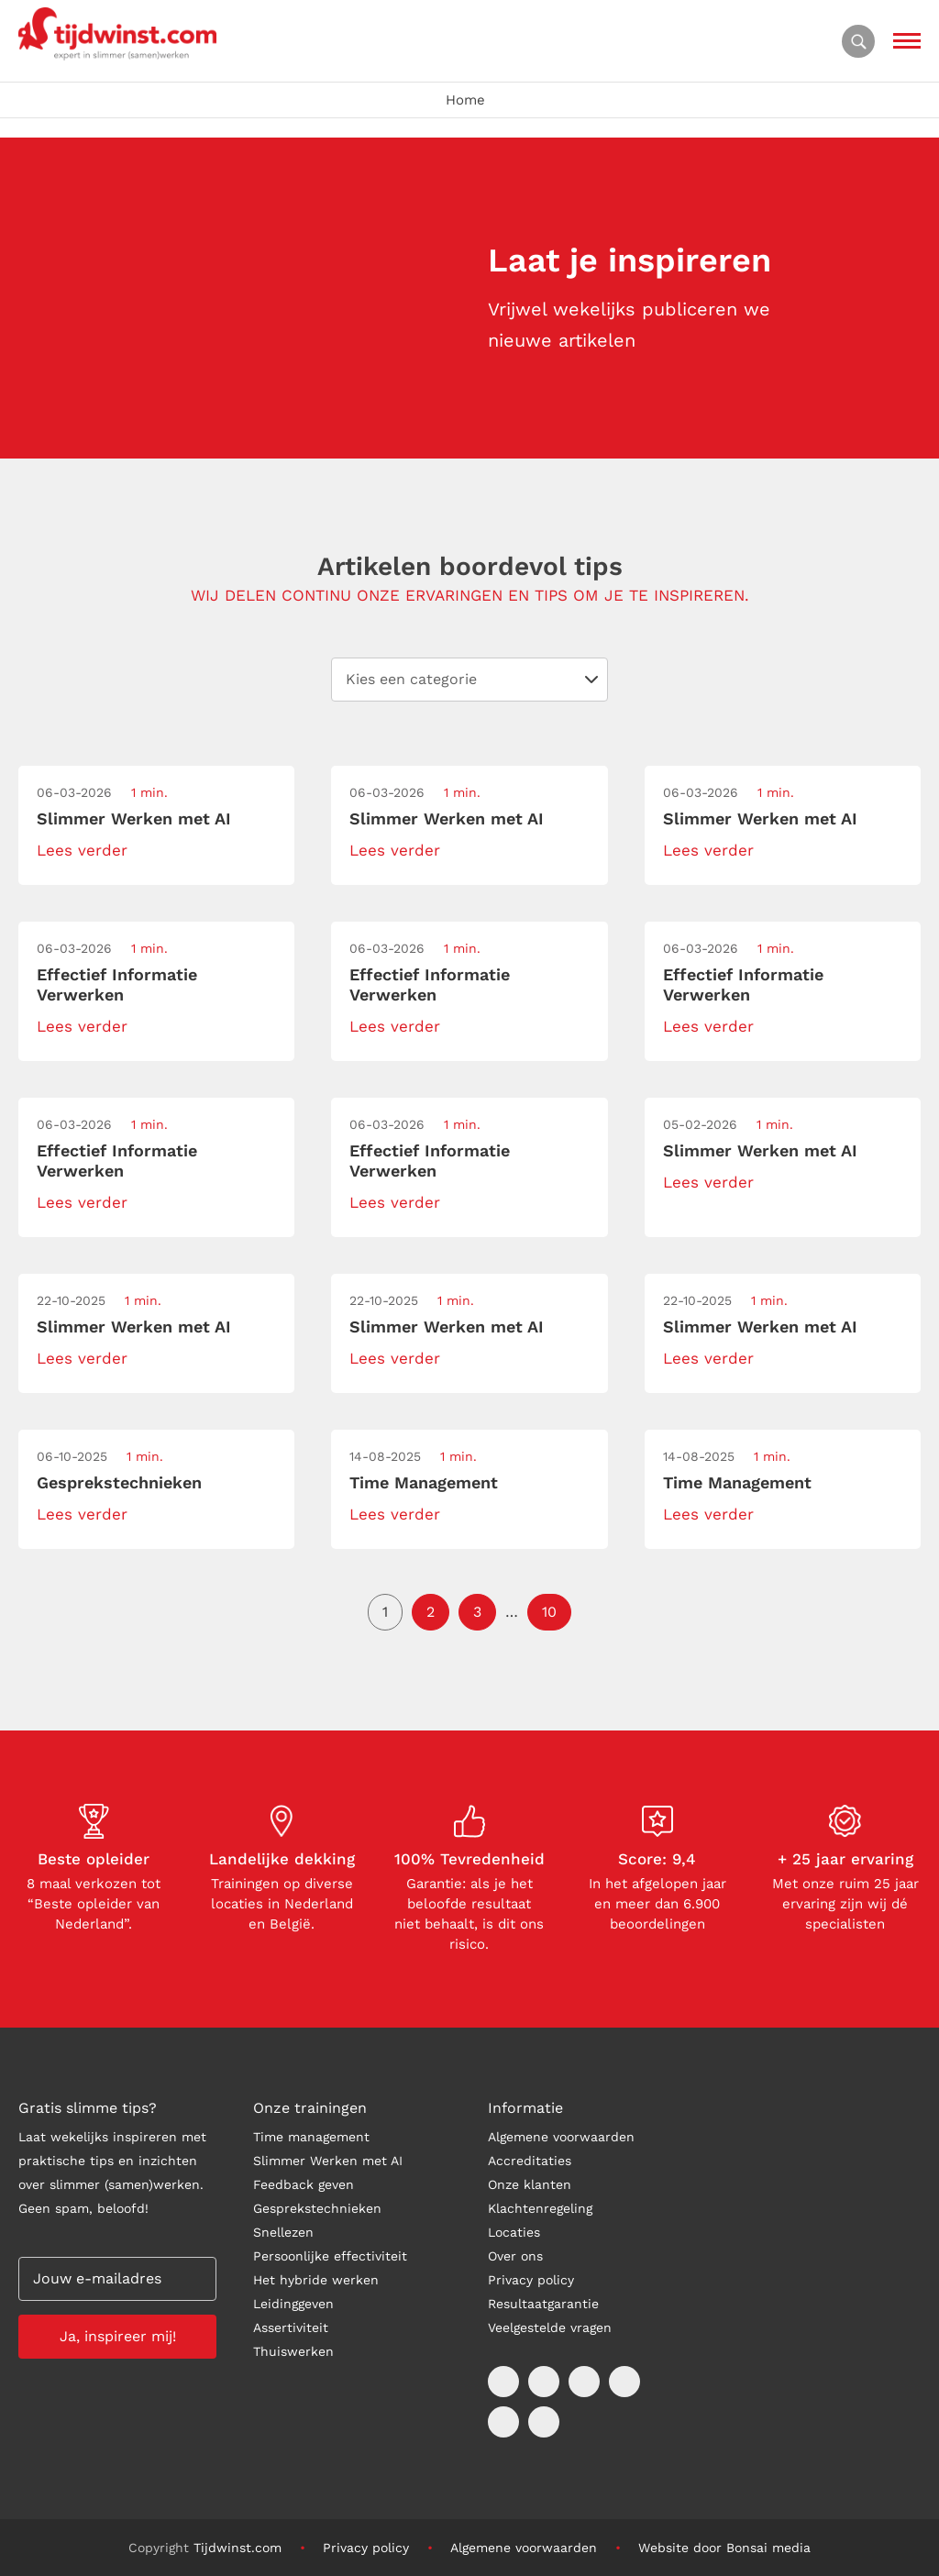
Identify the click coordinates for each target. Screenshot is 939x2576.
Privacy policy (531, 2279)
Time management (311, 2136)
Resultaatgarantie (543, 2303)
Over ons (515, 2256)
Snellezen (283, 2232)
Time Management (423, 1482)
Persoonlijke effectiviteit (330, 2256)
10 (549, 1611)
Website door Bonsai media (724, 2547)
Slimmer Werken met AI (134, 818)
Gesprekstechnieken (119, 1482)
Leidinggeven (293, 2303)
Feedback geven (303, 2184)
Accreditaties (529, 2160)
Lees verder (82, 850)
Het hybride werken (316, 2279)
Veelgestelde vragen (550, 2327)
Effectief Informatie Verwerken (117, 984)
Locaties (514, 2232)
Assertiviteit (290, 2327)
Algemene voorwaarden (561, 2136)
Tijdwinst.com (237, 2547)
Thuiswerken (293, 2351)
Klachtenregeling (540, 2208)
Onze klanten (529, 2184)
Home (465, 100)
